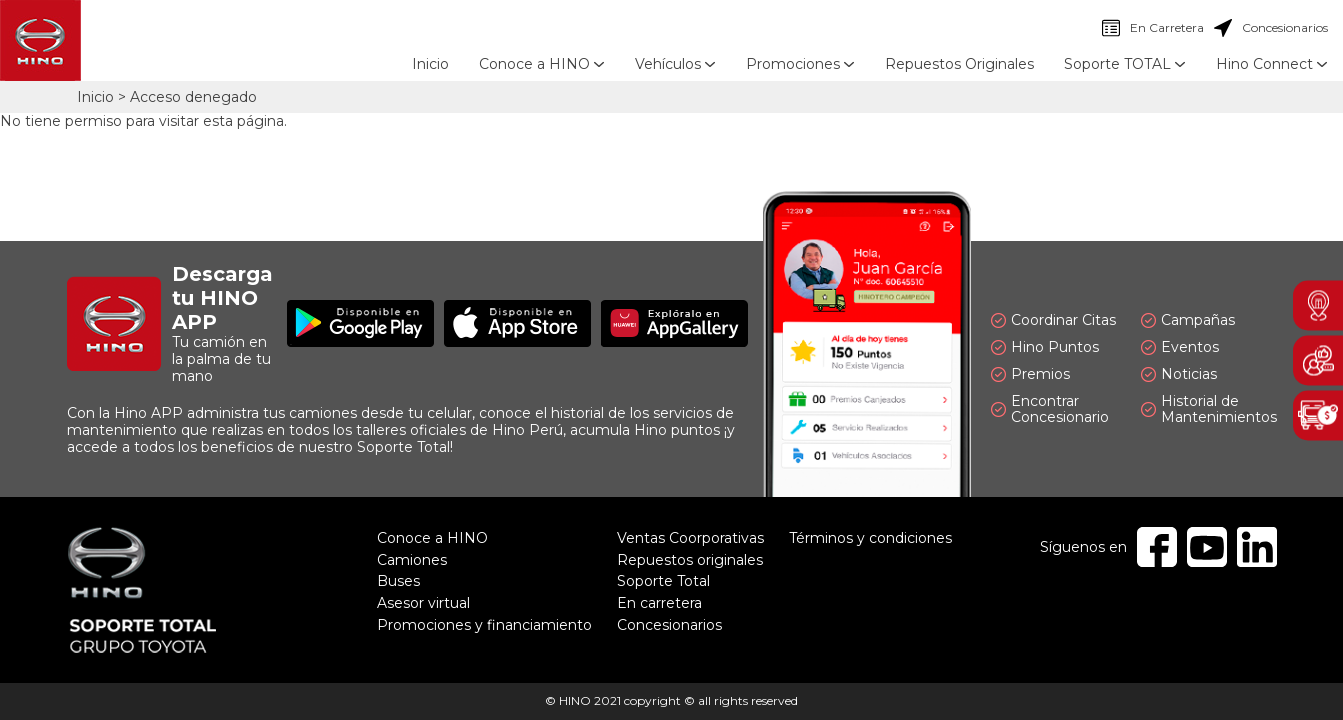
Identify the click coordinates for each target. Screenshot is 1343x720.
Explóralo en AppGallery (674, 323)
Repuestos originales (690, 560)
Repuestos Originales (959, 64)
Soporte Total (663, 581)
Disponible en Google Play (360, 323)
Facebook (1157, 547)
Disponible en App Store (517, 323)
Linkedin (1257, 547)
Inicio (430, 64)
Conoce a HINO (432, 538)
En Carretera (1153, 28)
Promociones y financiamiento (484, 625)
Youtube (1207, 547)
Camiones (412, 560)
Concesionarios (1271, 28)
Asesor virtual (423, 603)
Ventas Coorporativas (690, 538)
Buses (398, 581)
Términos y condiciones (870, 538)
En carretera (659, 603)
